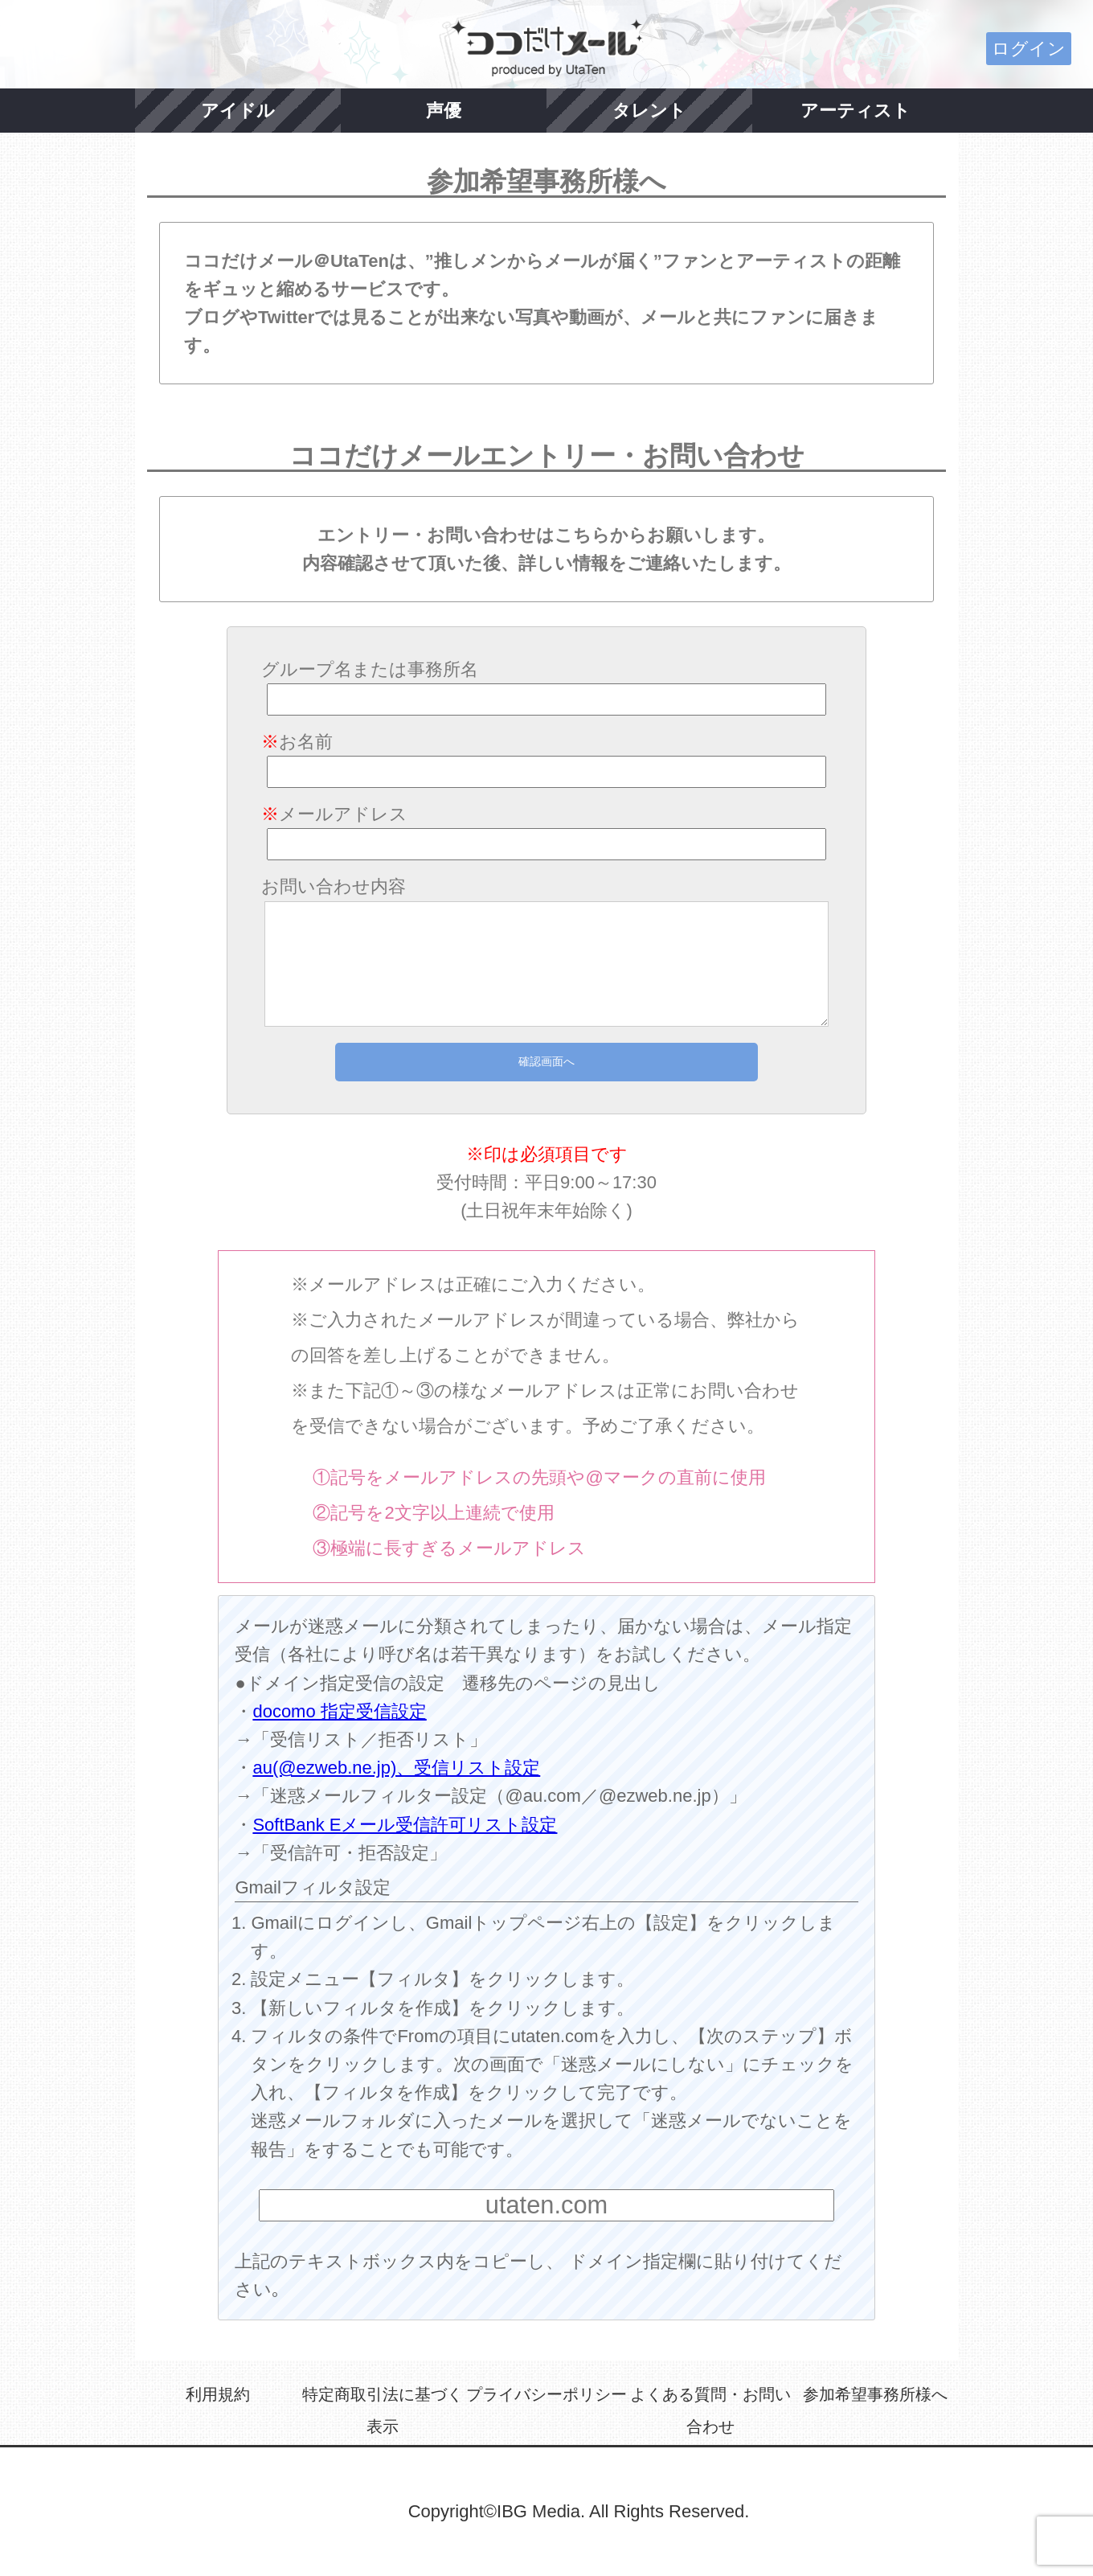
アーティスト (855, 110)
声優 (443, 110)
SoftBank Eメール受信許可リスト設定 (404, 1825)
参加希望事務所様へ (875, 2394)
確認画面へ (546, 1061)
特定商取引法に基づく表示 (382, 2410)
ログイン (1029, 49)
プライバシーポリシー (546, 2394)
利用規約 (218, 2394)
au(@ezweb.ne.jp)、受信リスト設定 (396, 1768)
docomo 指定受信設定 (339, 1711)
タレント (649, 110)
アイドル (238, 110)
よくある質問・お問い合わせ (710, 2410)
